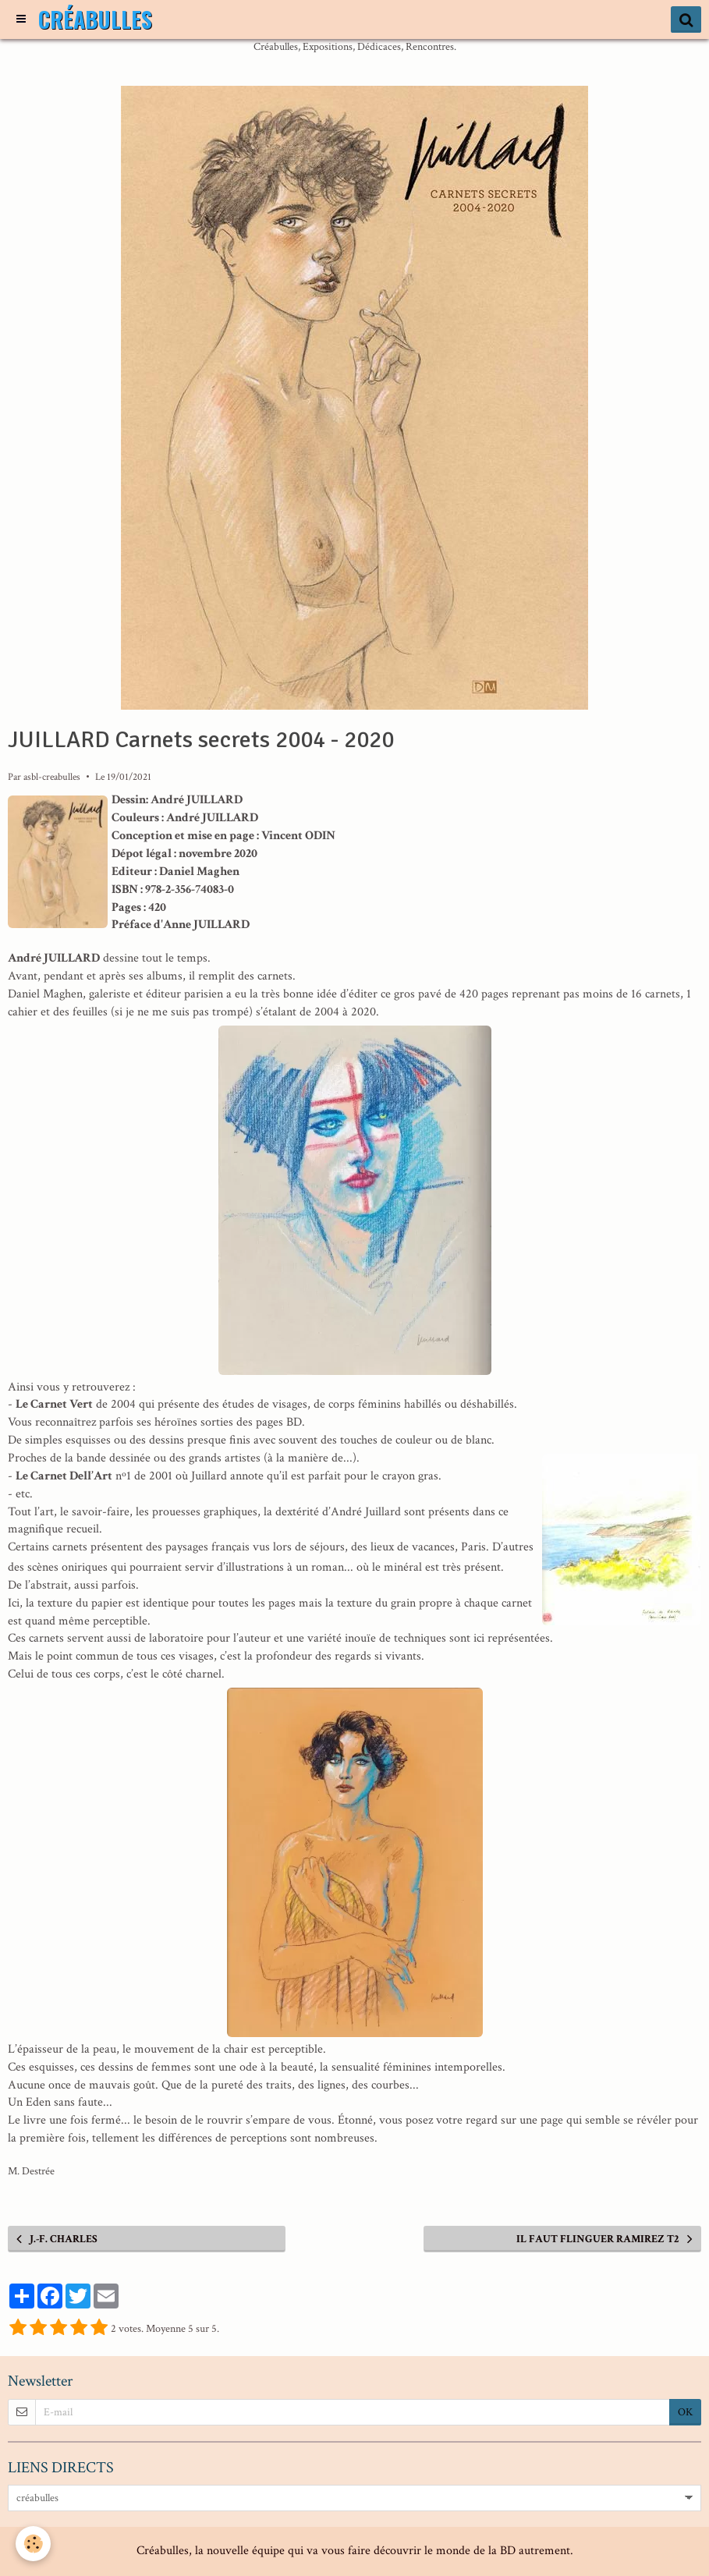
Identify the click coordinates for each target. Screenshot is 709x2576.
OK (685, 2412)
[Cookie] (33, 2543)
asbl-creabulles (51, 777)
